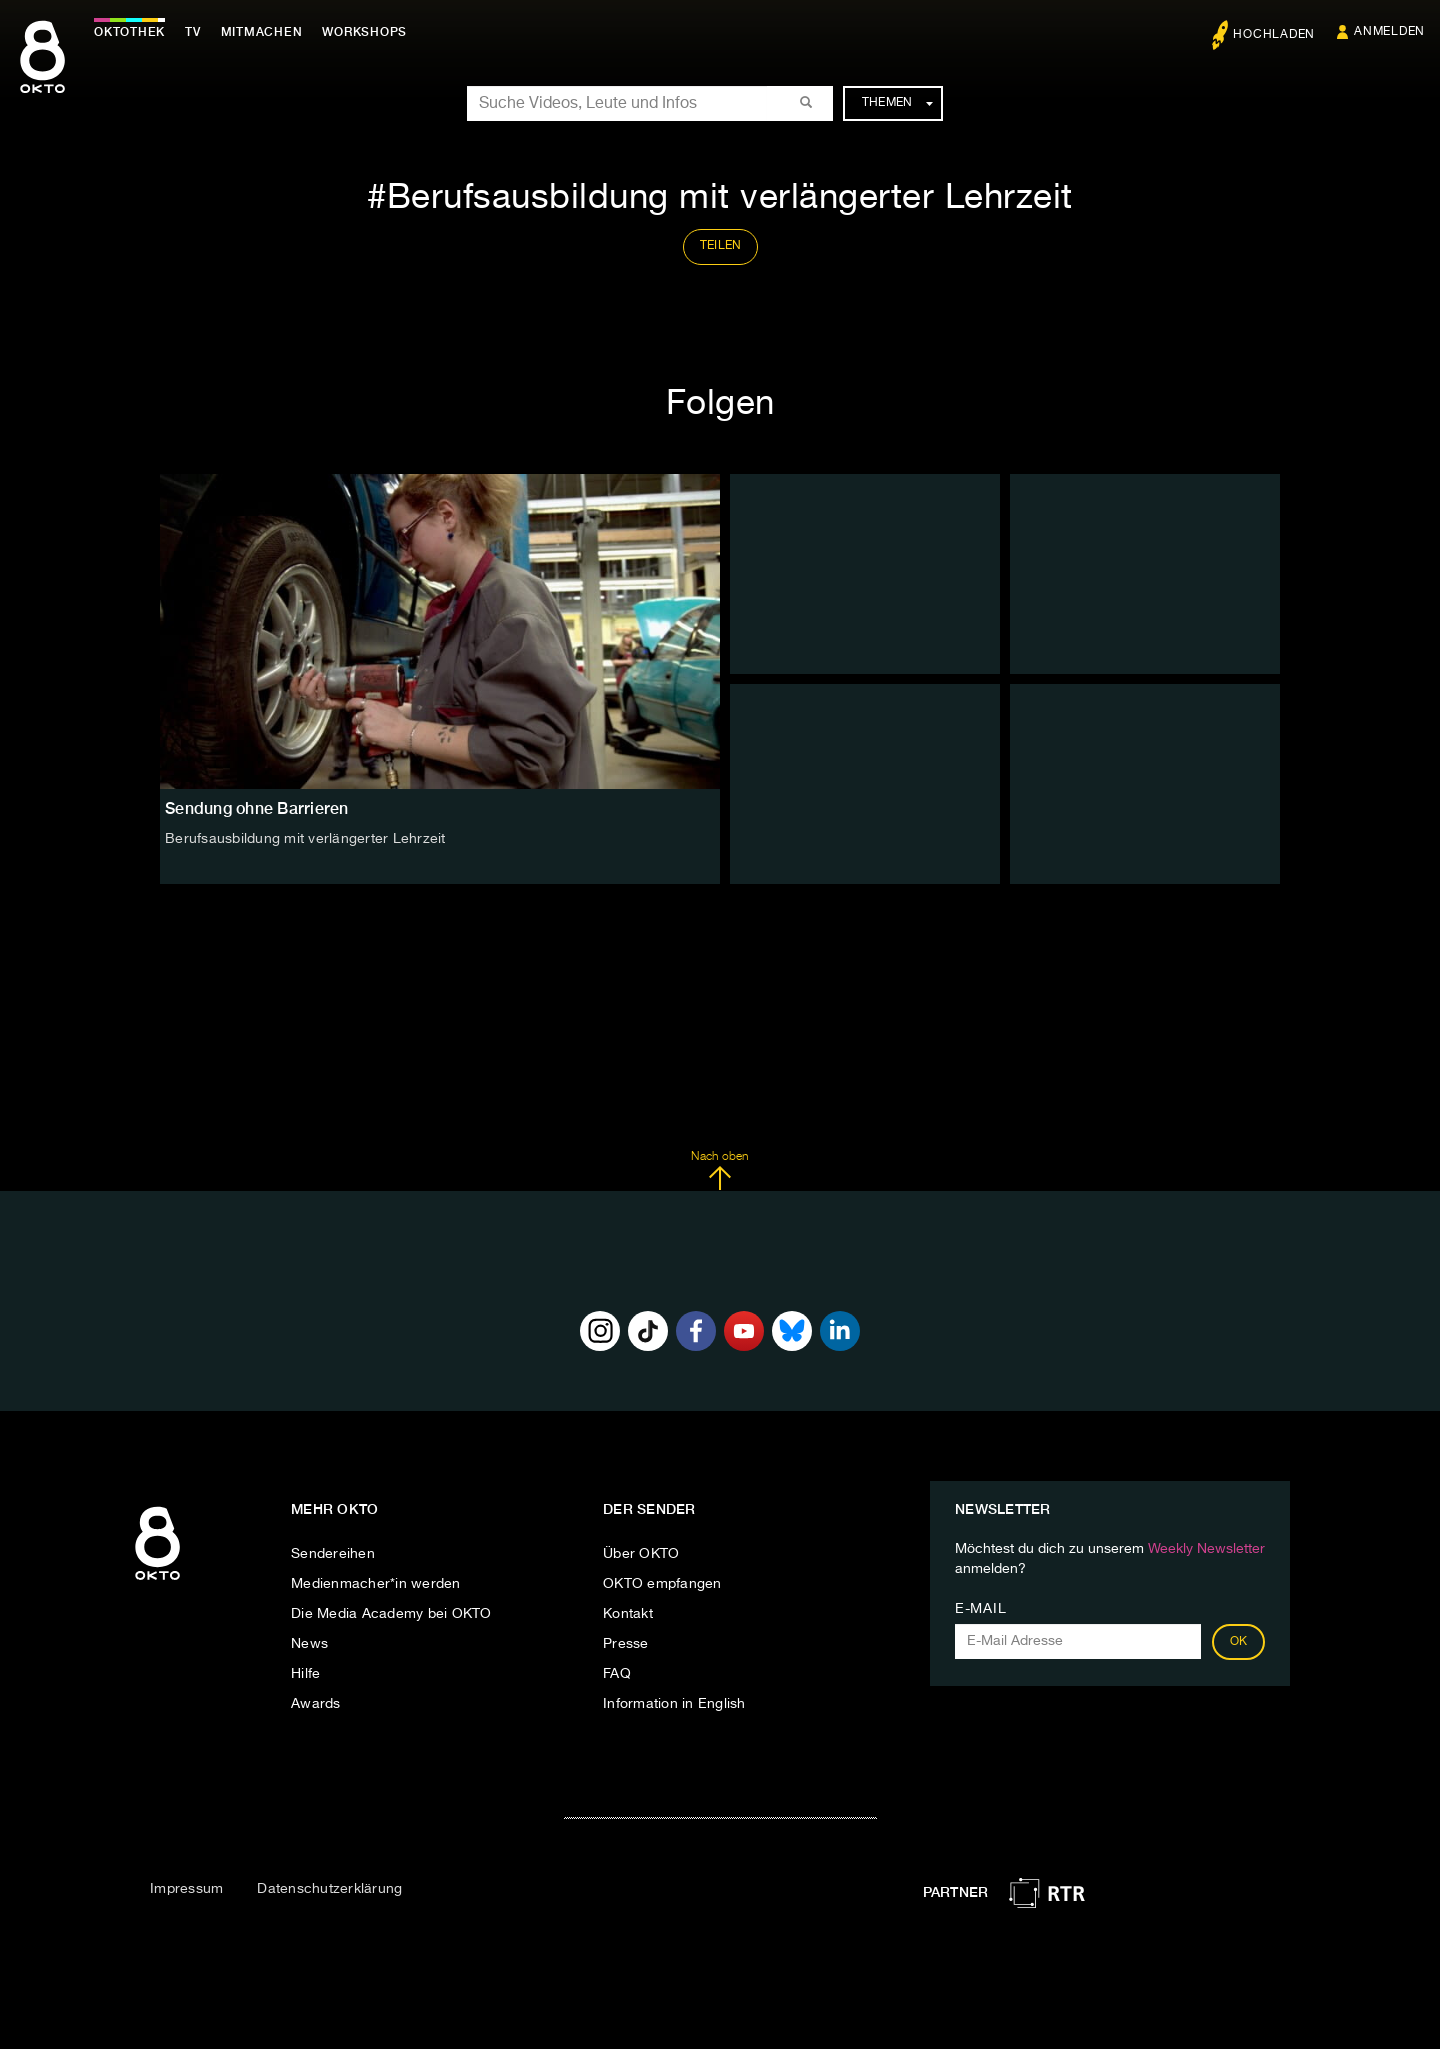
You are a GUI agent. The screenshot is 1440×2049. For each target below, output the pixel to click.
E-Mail (980, 1609)
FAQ (617, 1674)
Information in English (674, 1704)
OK (1239, 1642)
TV (194, 32)
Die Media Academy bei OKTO (391, 1614)
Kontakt (628, 1614)
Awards (316, 1704)
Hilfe (305, 1674)
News (309, 1644)
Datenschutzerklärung (329, 1889)
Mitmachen (263, 32)
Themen (897, 103)
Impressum (186, 1889)
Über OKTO (641, 1554)
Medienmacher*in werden (376, 1584)
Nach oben (719, 1171)
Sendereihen (333, 1554)
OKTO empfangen (662, 1584)
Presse (626, 1644)
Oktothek (130, 32)
